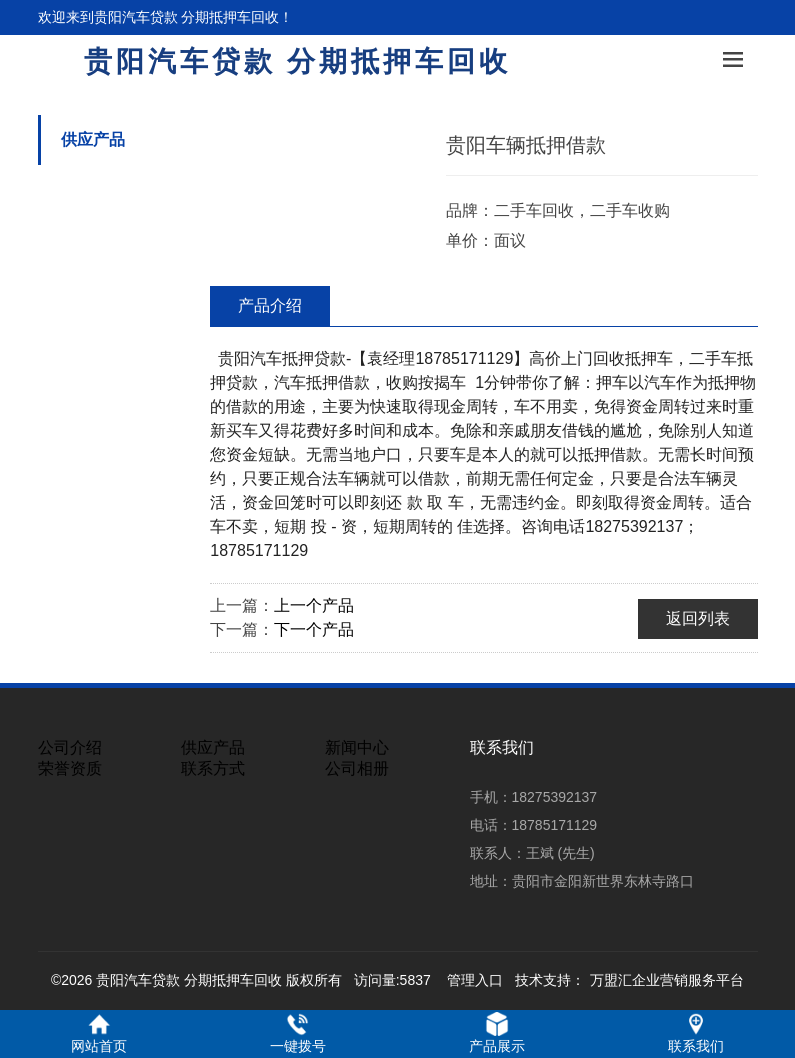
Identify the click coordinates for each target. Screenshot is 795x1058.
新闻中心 (357, 747)
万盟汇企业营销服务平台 (667, 980)
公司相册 (357, 768)
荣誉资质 (70, 768)
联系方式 (213, 768)
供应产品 (93, 139)
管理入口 (475, 980)
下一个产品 (314, 629)
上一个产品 (314, 605)
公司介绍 (70, 747)
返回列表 (698, 618)
